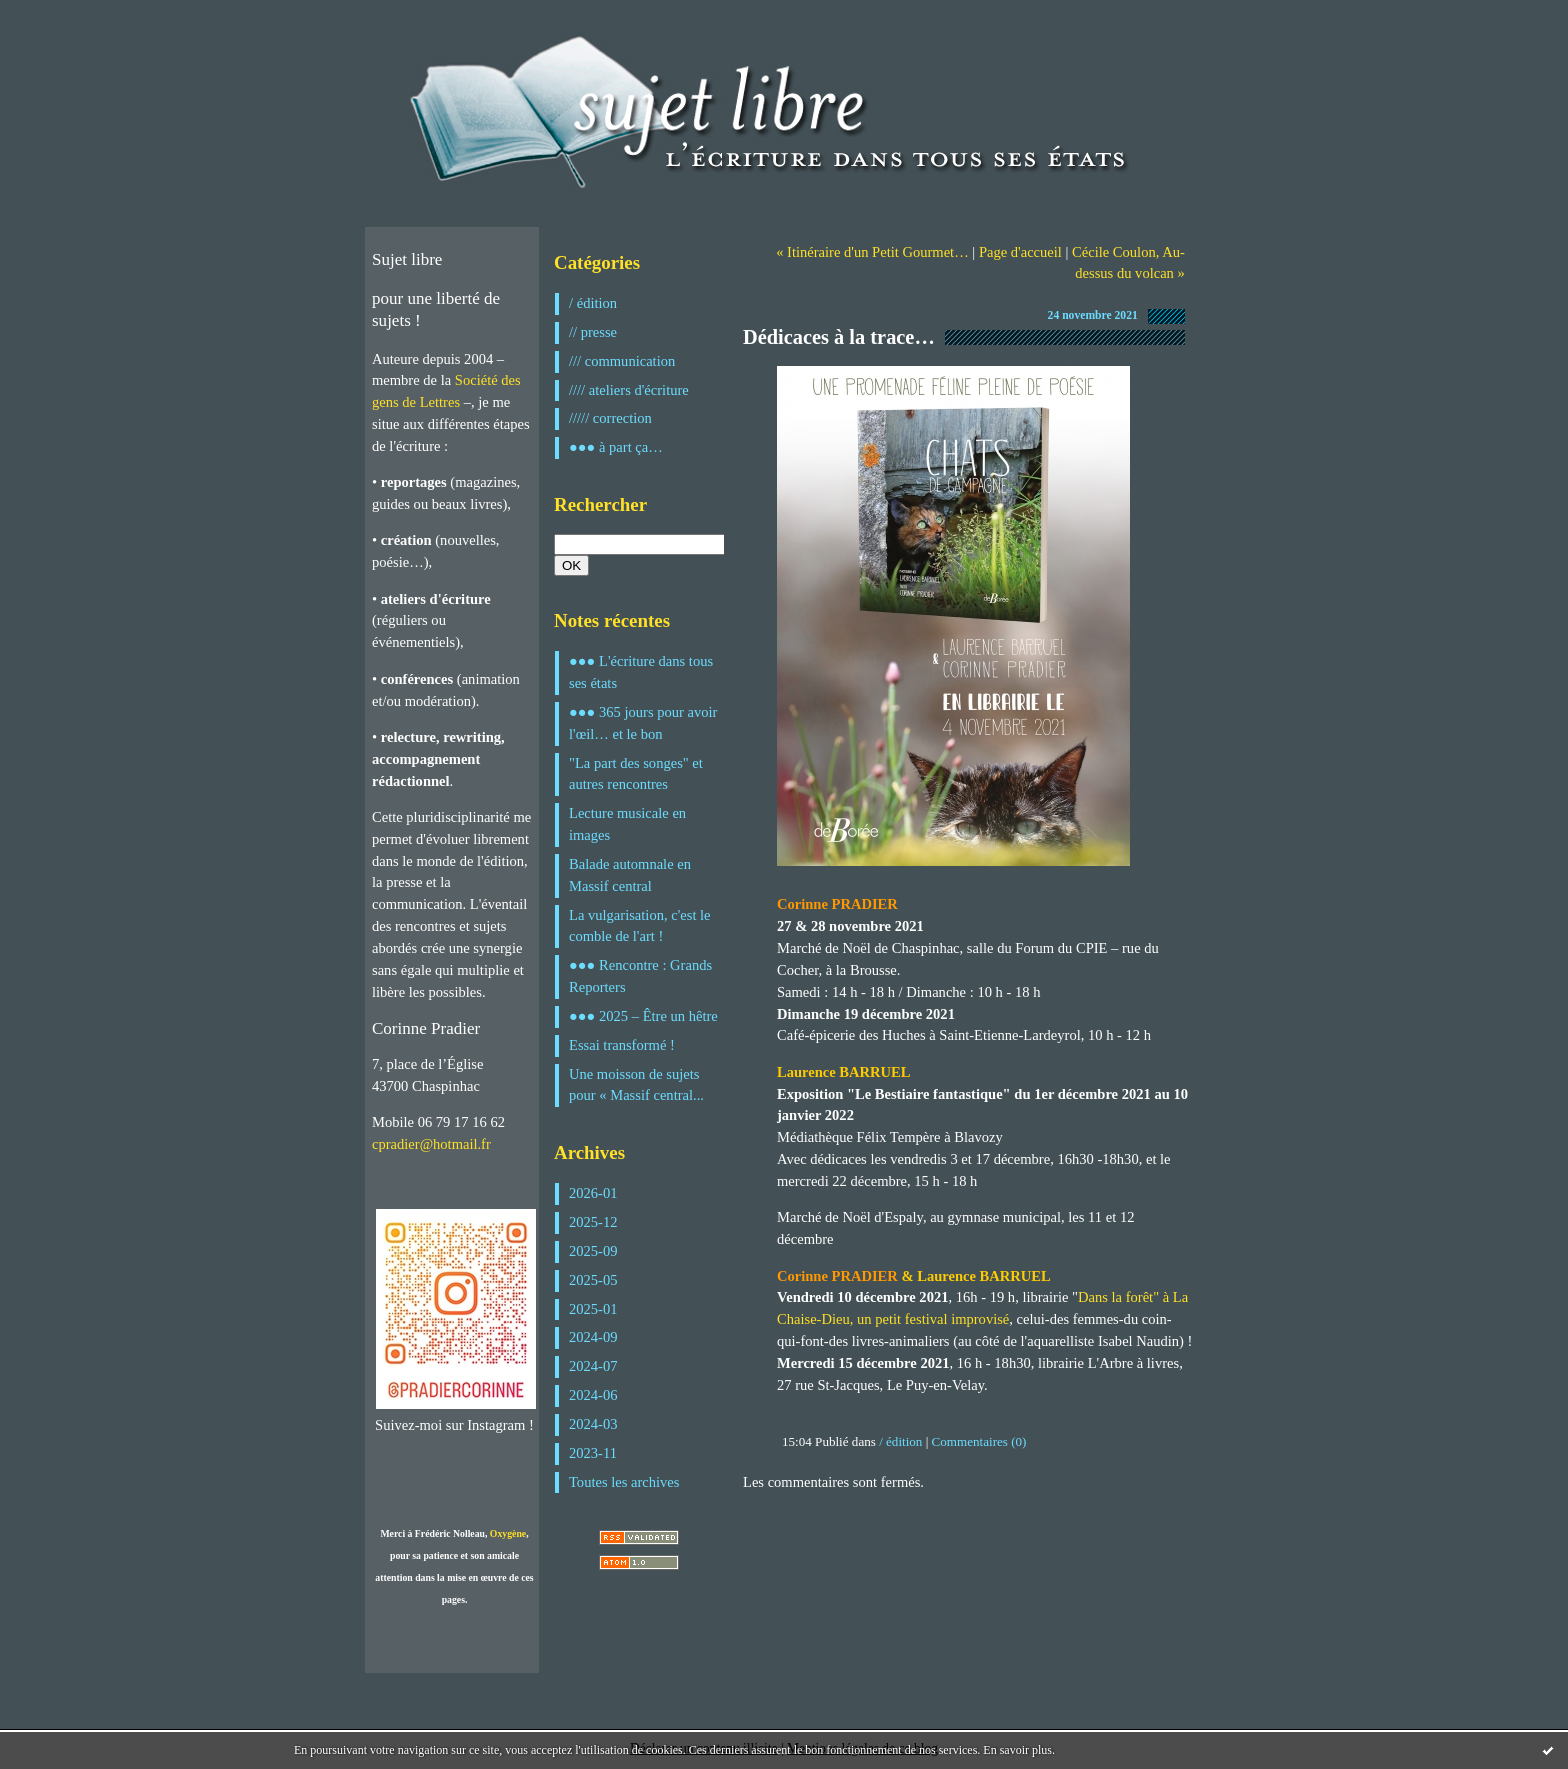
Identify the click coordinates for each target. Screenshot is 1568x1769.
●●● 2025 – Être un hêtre (643, 1016)
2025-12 (593, 1222)
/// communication (622, 361)
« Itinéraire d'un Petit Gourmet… (872, 252)
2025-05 (593, 1280)
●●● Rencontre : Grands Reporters (640, 976)
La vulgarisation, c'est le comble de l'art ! (640, 926)
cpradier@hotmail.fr (431, 1144)
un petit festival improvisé (933, 1319)
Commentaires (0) (979, 1441)
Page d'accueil (1020, 252)
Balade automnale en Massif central (630, 875)
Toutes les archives (624, 1482)
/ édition (593, 303)
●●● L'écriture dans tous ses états (641, 672)
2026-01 (593, 1193)
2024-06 (593, 1395)
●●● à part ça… (616, 447)
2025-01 (593, 1309)
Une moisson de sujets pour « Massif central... (636, 1085)
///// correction (610, 418)
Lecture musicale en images (627, 824)
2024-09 (593, 1337)
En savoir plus (1017, 1750)
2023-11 (593, 1453)
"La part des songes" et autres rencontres (636, 774)
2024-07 (593, 1366)
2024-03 (593, 1424)
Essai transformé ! (622, 1045)
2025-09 (593, 1251)
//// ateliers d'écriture (629, 390)
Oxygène (508, 1533)
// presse (593, 332)
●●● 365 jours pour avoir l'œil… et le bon (643, 723)
